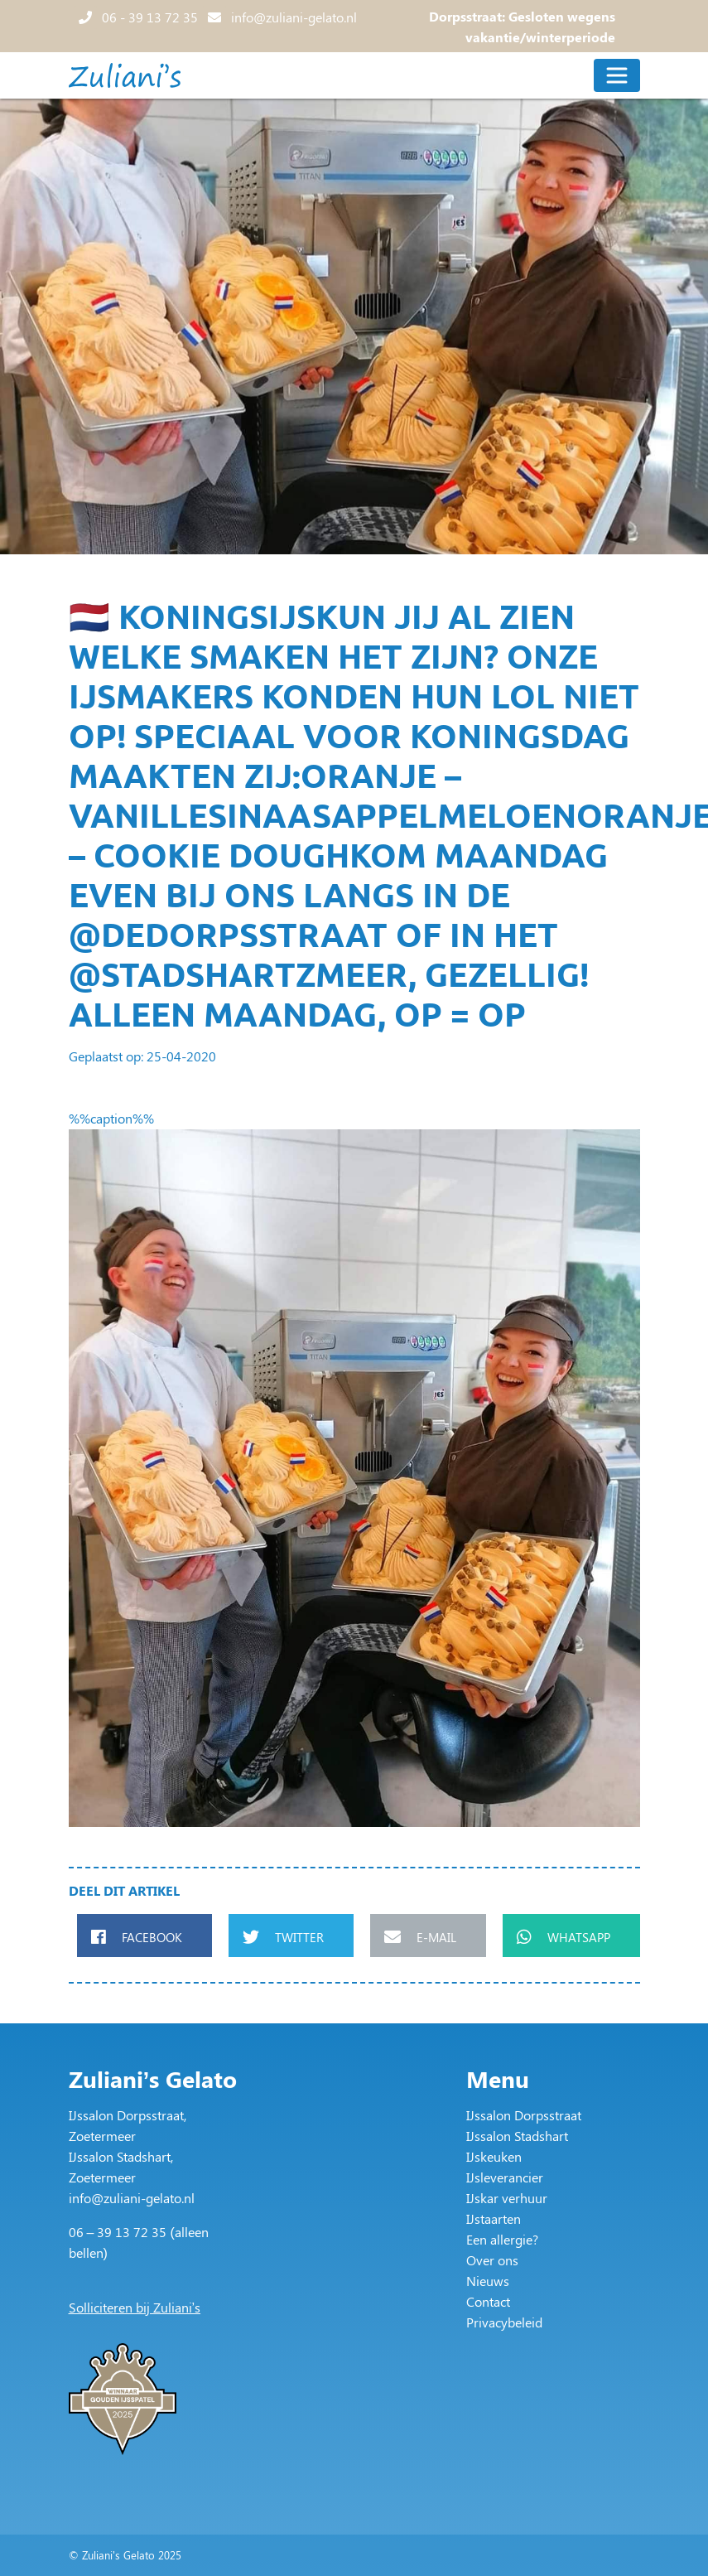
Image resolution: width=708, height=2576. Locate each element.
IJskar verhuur (506, 2197)
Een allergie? (502, 2239)
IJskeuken (494, 2156)
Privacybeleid (504, 2322)
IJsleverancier (504, 2177)
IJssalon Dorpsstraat (523, 2115)
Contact (488, 2301)
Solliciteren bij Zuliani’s (135, 2307)
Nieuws (487, 2280)
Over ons (492, 2260)
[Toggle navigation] (617, 75)
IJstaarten (493, 2218)
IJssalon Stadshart (517, 2135)
